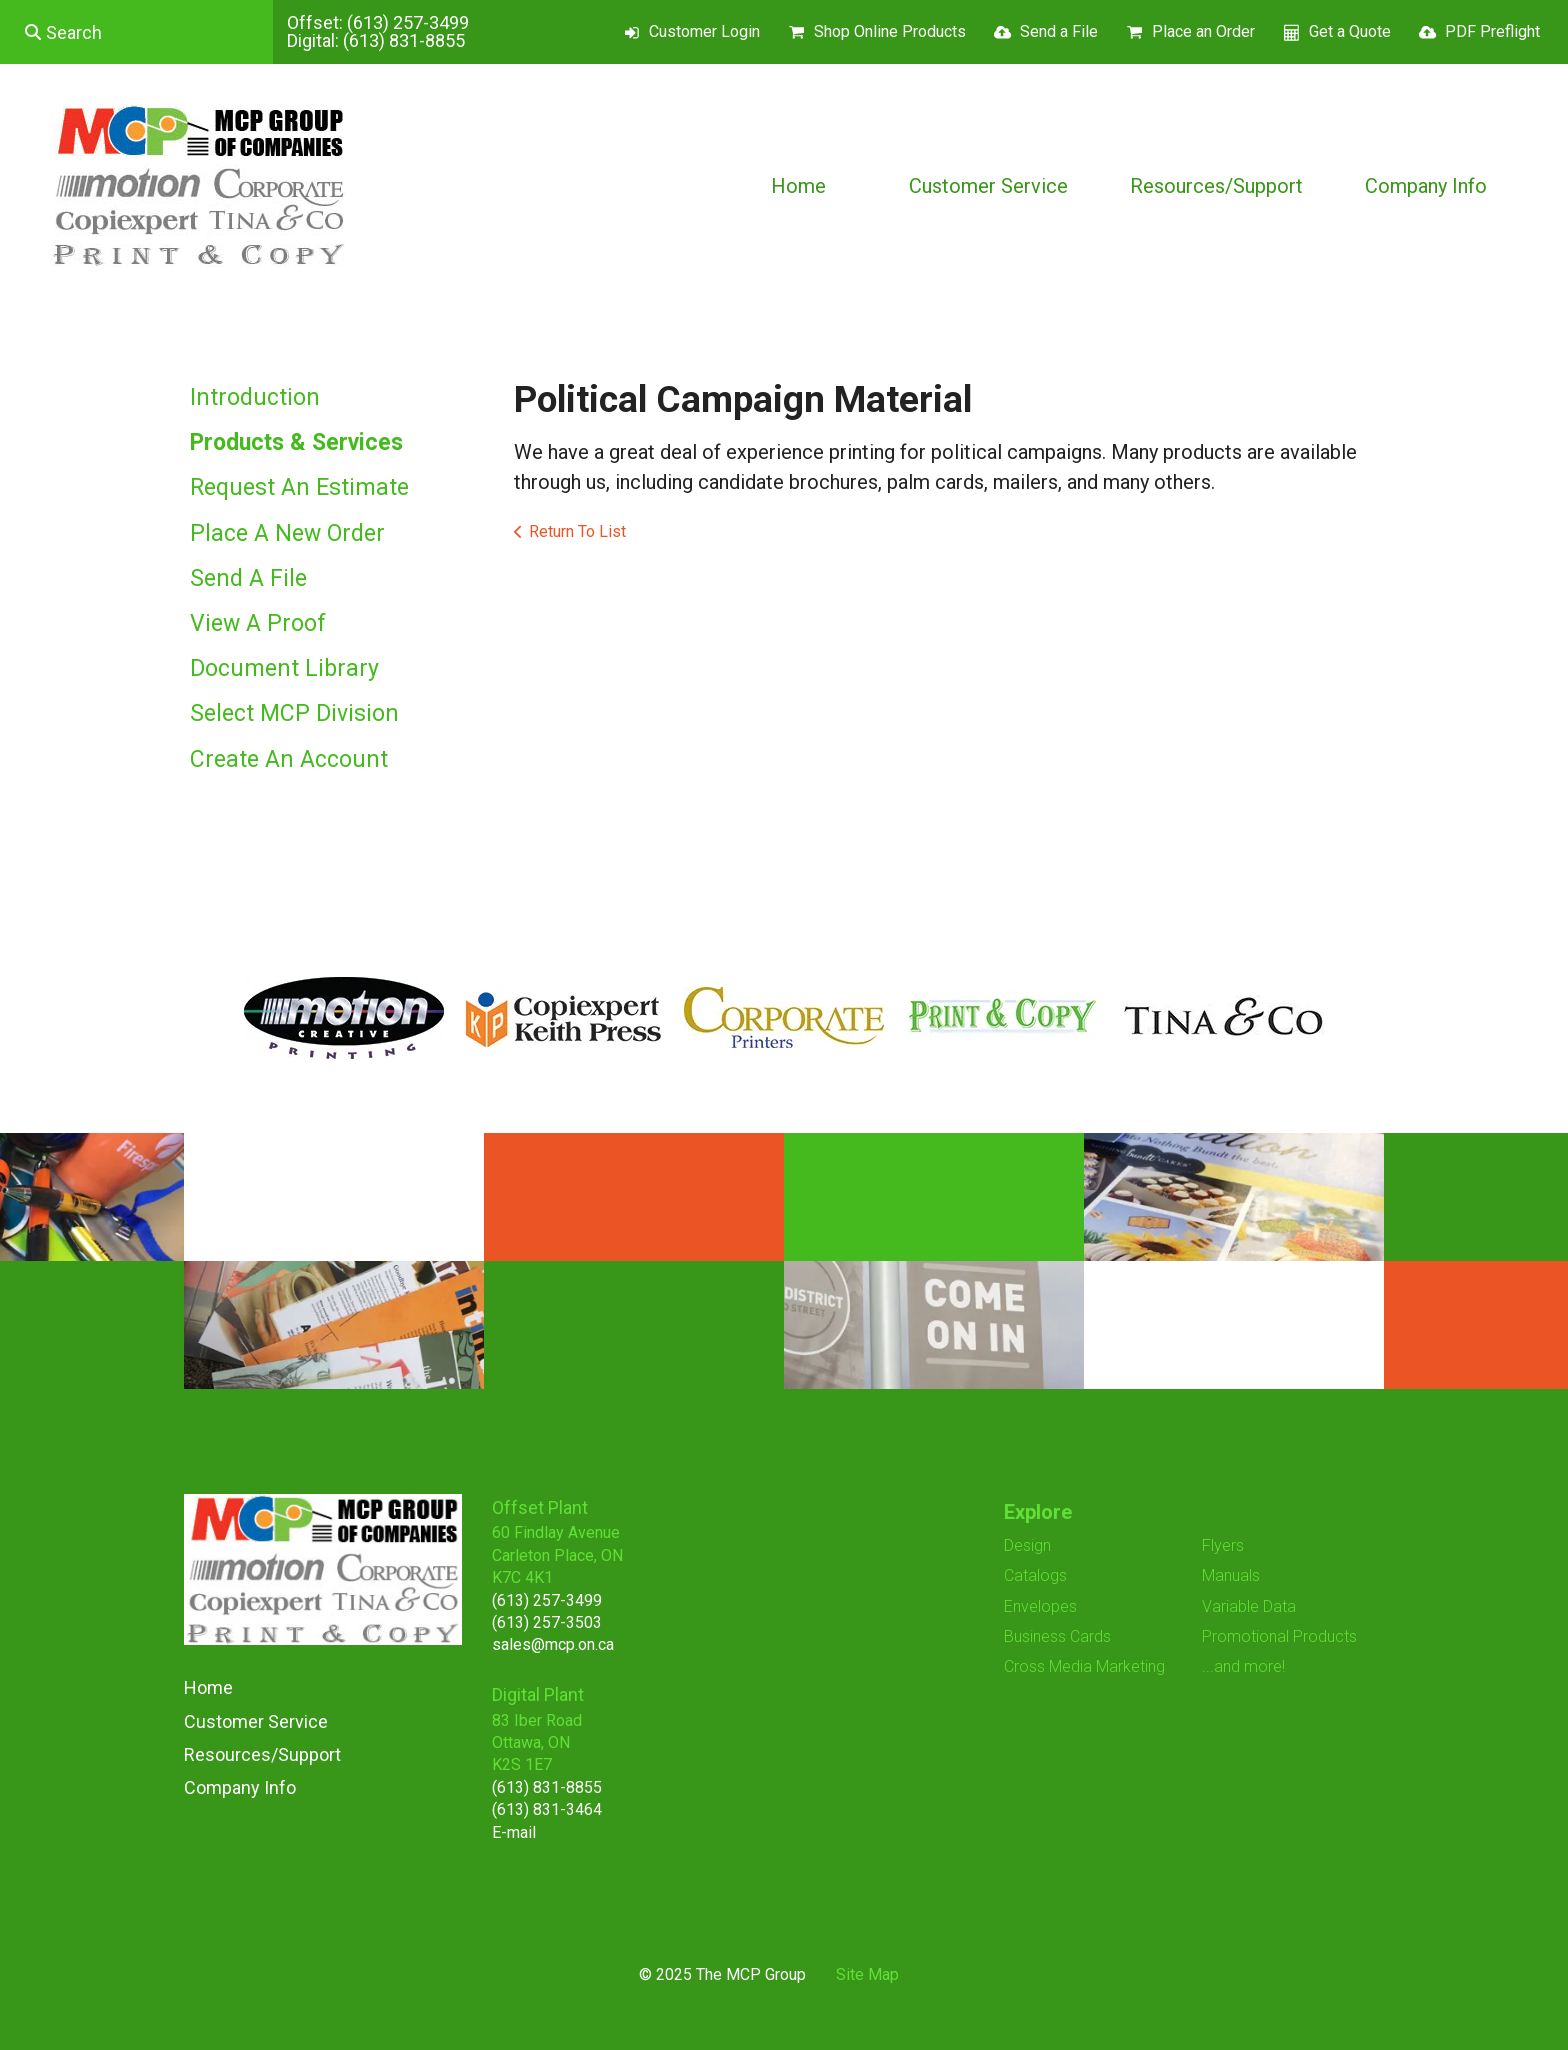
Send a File (1059, 31)
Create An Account (289, 759)
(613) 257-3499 (408, 22)
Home (798, 186)
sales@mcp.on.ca (553, 1644)
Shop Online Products (890, 31)
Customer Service (988, 186)
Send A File (248, 578)
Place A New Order (287, 533)
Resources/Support (1216, 186)
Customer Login (704, 31)
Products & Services (296, 442)
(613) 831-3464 (547, 1809)
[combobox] (136, 32)
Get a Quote (1350, 31)
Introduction (255, 397)
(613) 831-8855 (404, 40)
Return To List (577, 531)
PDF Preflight (1492, 31)
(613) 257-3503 (547, 1622)
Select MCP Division (294, 713)
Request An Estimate (299, 487)
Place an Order (1203, 31)
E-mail (514, 1832)
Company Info (1426, 186)
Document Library (284, 668)
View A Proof (258, 623)
